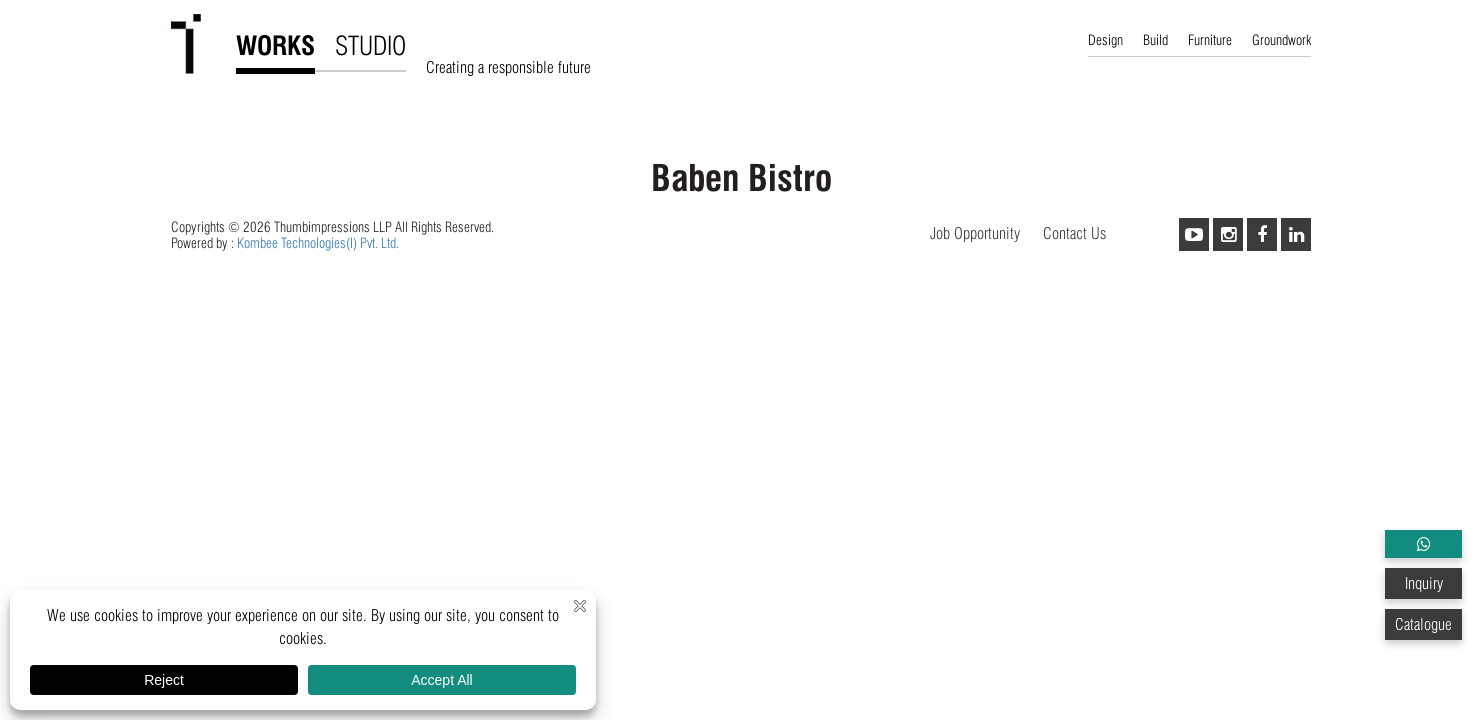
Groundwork (1281, 40)
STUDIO (370, 45)
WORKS (275, 45)
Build (1155, 40)
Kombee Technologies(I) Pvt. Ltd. (318, 243)
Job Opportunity (975, 233)
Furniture (1210, 40)
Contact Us (1074, 233)
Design (1105, 40)
